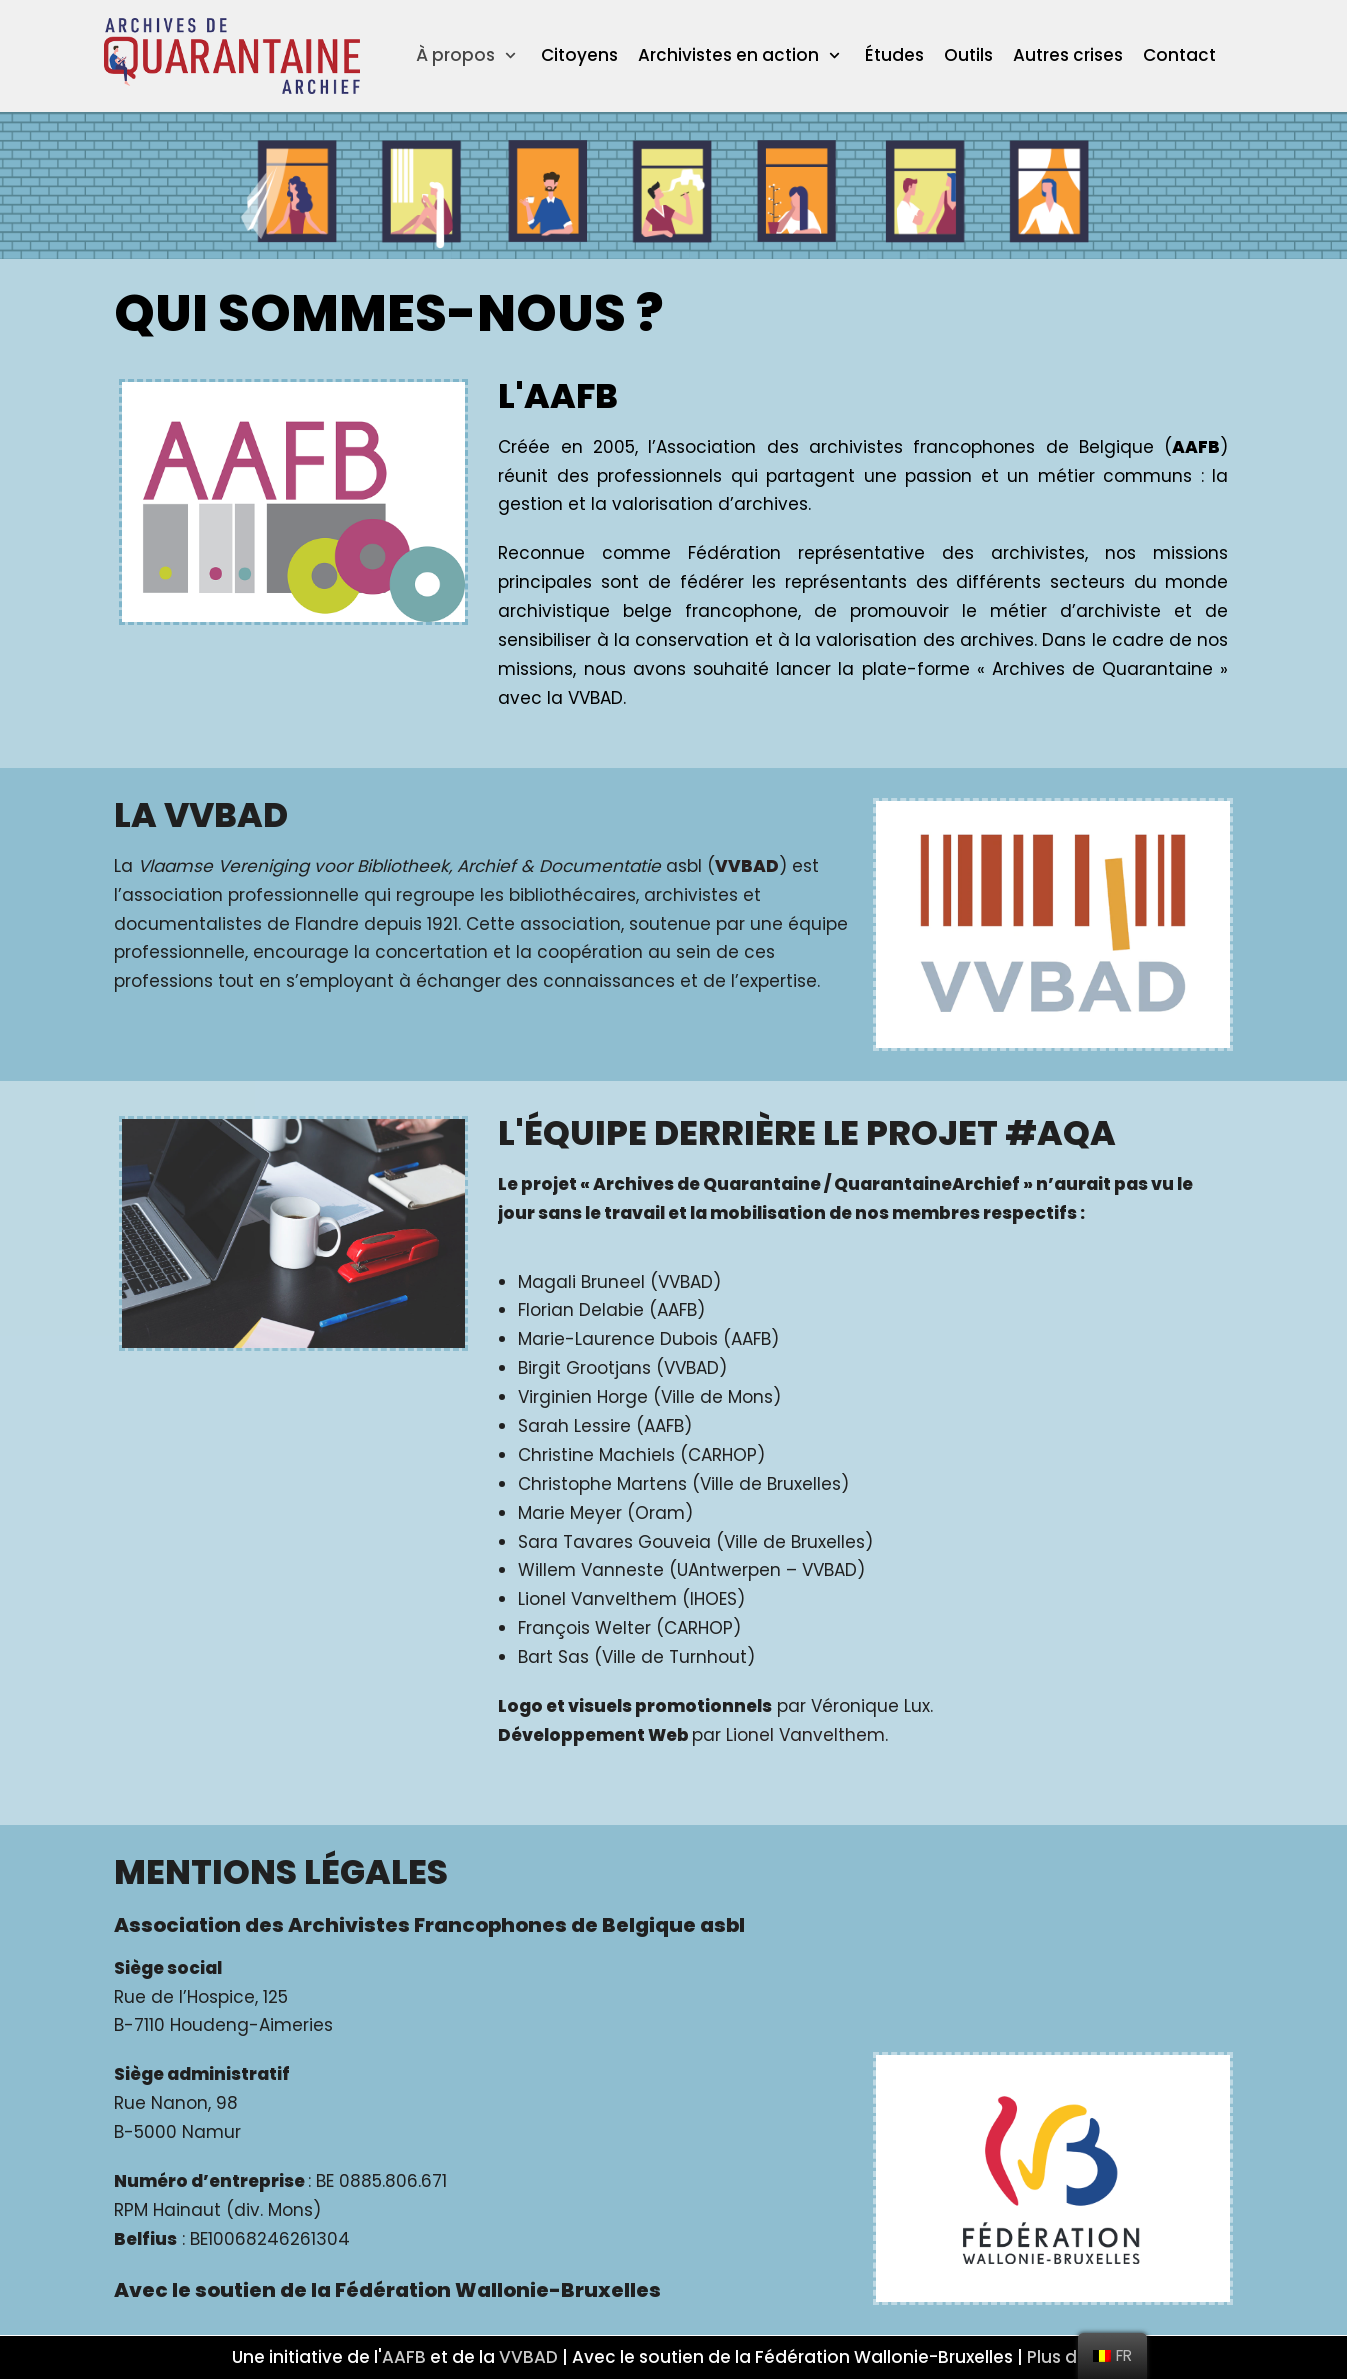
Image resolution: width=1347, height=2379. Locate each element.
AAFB (404, 2357)
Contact (1179, 55)
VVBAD (528, 2357)
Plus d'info (1071, 2357)
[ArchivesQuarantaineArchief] (232, 56)
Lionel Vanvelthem (805, 1735)
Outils (968, 55)
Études (894, 55)
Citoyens (579, 55)
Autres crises (1068, 55)
